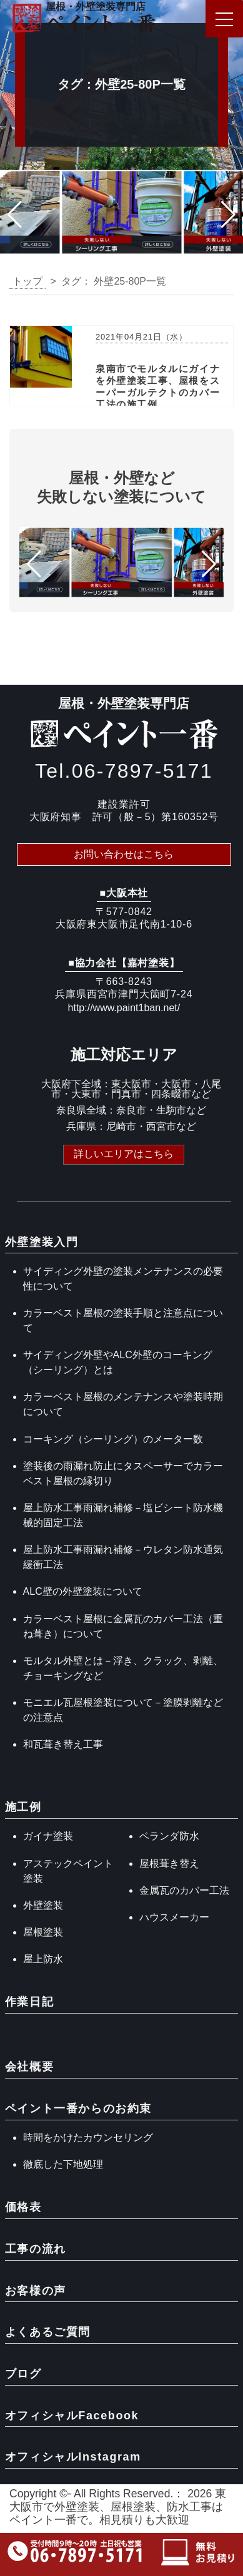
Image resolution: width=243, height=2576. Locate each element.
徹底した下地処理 (63, 2164)
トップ (27, 281)
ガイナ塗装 (48, 1836)
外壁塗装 (43, 1905)
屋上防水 (43, 1959)
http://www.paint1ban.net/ (124, 1007)
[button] (14, 214)
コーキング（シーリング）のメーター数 (113, 1439)
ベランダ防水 (169, 1836)
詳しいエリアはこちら (124, 1153)
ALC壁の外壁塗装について (82, 1591)
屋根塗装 (43, 1932)
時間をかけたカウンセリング (88, 2137)
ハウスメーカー (174, 1917)
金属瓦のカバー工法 (184, 1890)
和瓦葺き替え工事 (63, 1744)
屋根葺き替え (169, 1863)
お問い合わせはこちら (124, 854)
